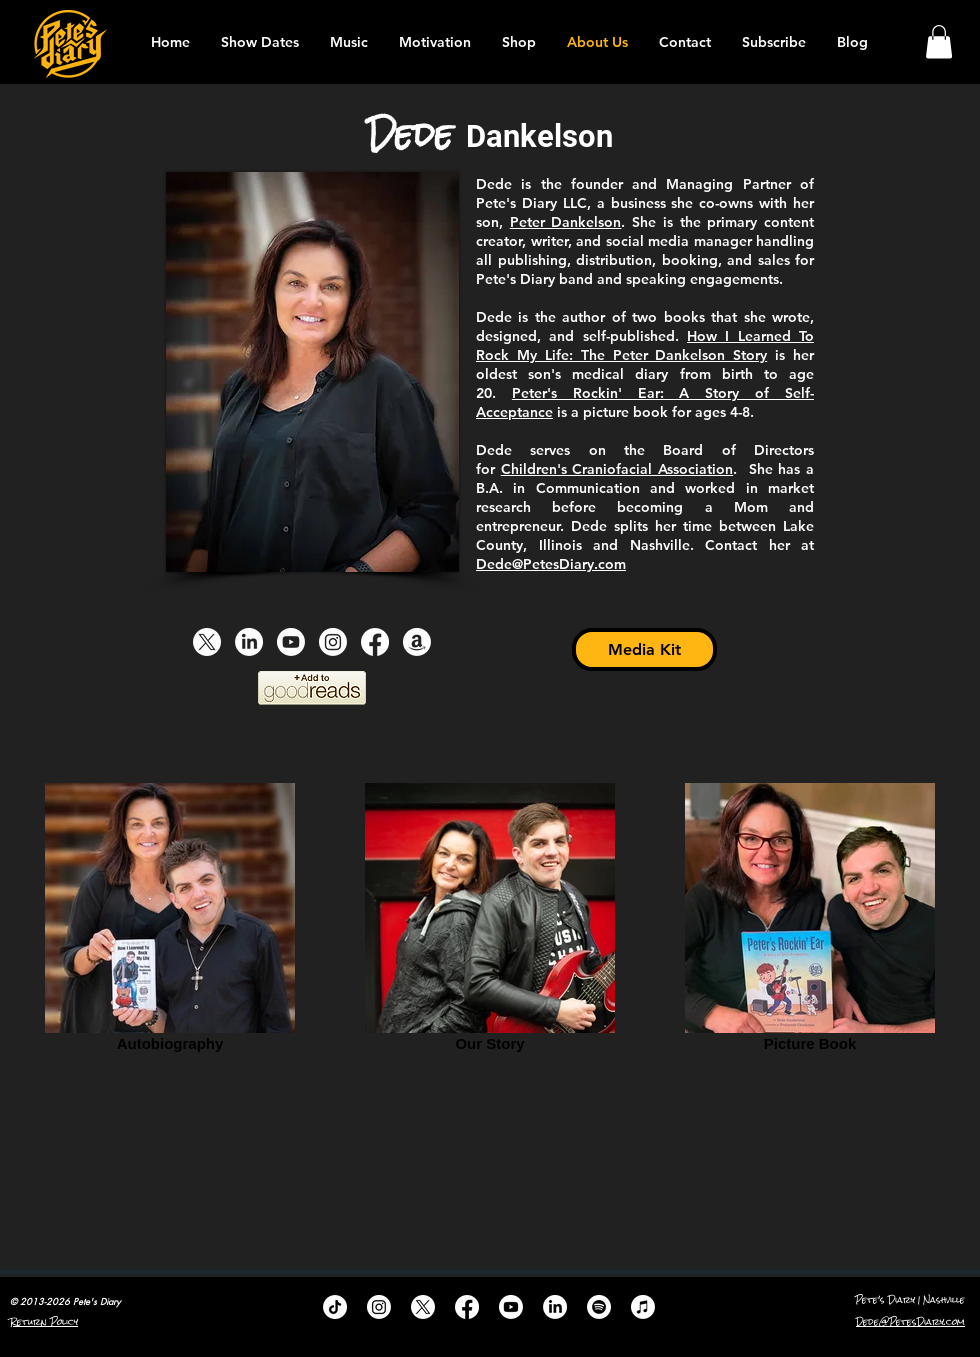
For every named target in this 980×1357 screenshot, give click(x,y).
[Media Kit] (644, 649)
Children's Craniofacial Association (617, 469)
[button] (939, 41)
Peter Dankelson (566, 222)
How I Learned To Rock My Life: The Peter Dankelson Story (645, 345)
